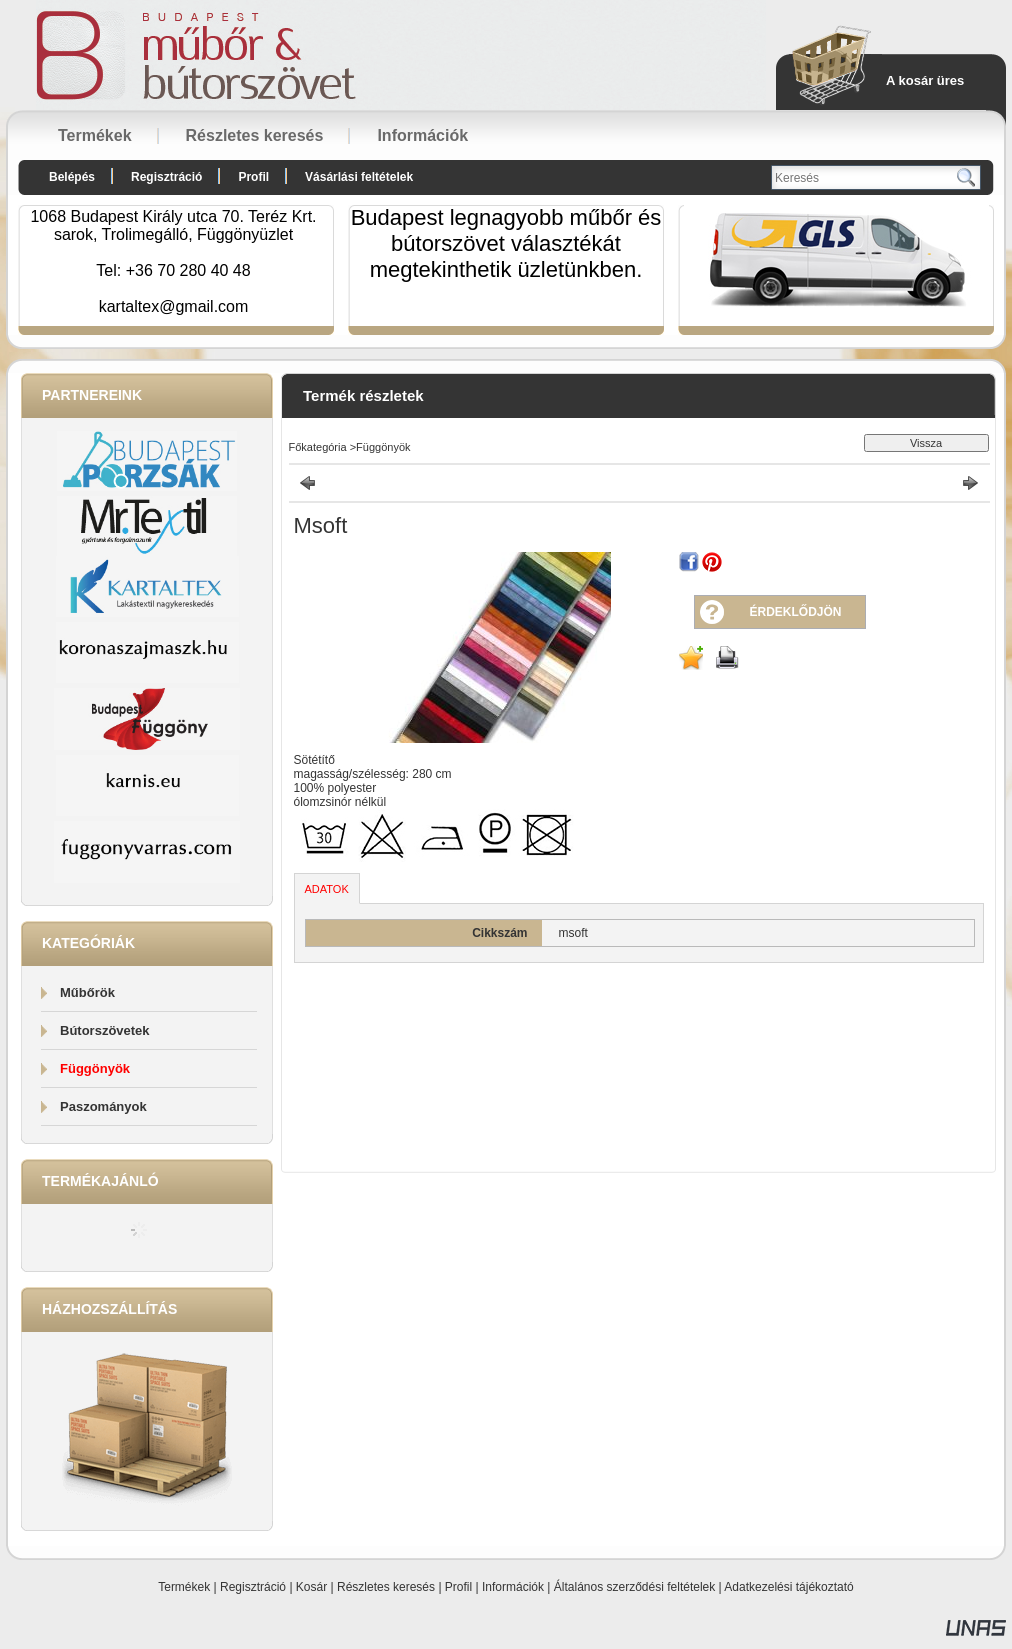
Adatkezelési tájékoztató (788, 1587)
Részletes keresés (386, 1587)
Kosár (311, 1587)
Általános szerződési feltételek (634, 1587)
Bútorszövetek (105, 1030)
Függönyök (95, 1068)
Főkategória (318, 447)
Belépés (72, 177)
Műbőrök (87, 992)
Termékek (184, 1587)
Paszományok (103, 1106)
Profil (458, 1587)
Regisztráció (253, 1587)
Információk (513, 1587)
